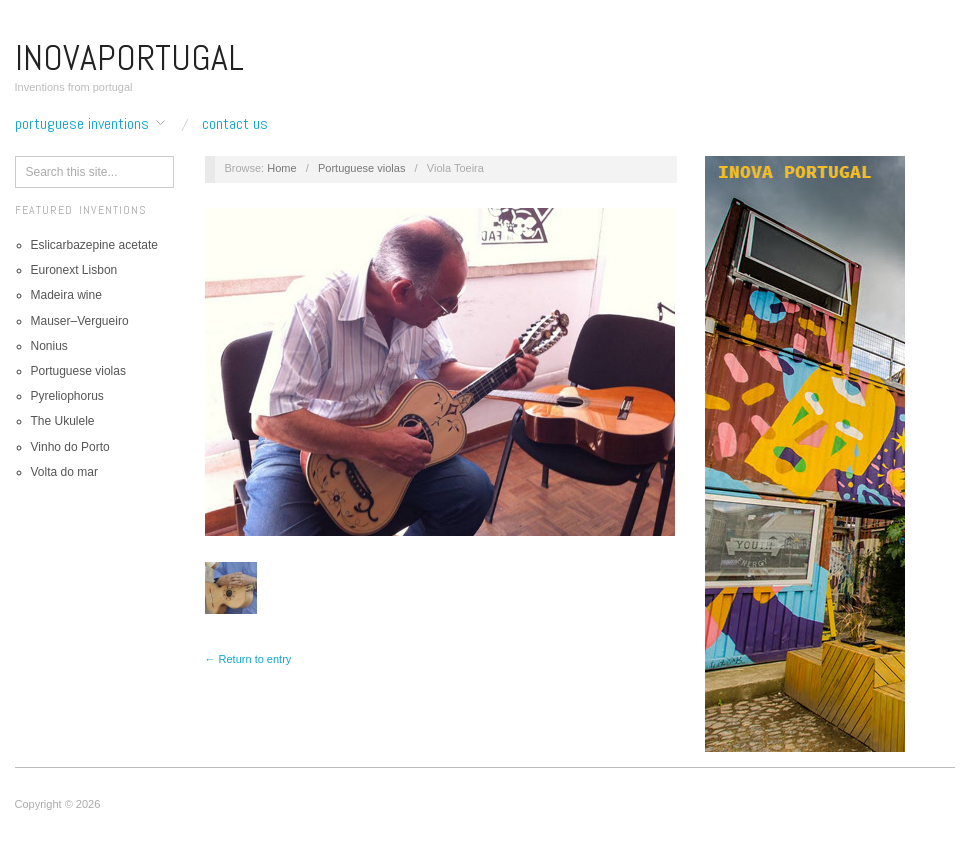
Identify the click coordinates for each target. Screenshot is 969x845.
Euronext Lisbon (74, 270)
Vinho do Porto (70, 447)
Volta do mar (64, 472)
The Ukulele (63, 421)
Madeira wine (66, 295)
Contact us (235, 124)
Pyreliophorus (67, 396)
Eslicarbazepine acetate (94, 245)
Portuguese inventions (82, 124)
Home (281, 168)
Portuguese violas (78, 371)
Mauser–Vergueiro (80, 321)
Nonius (49, 346)
